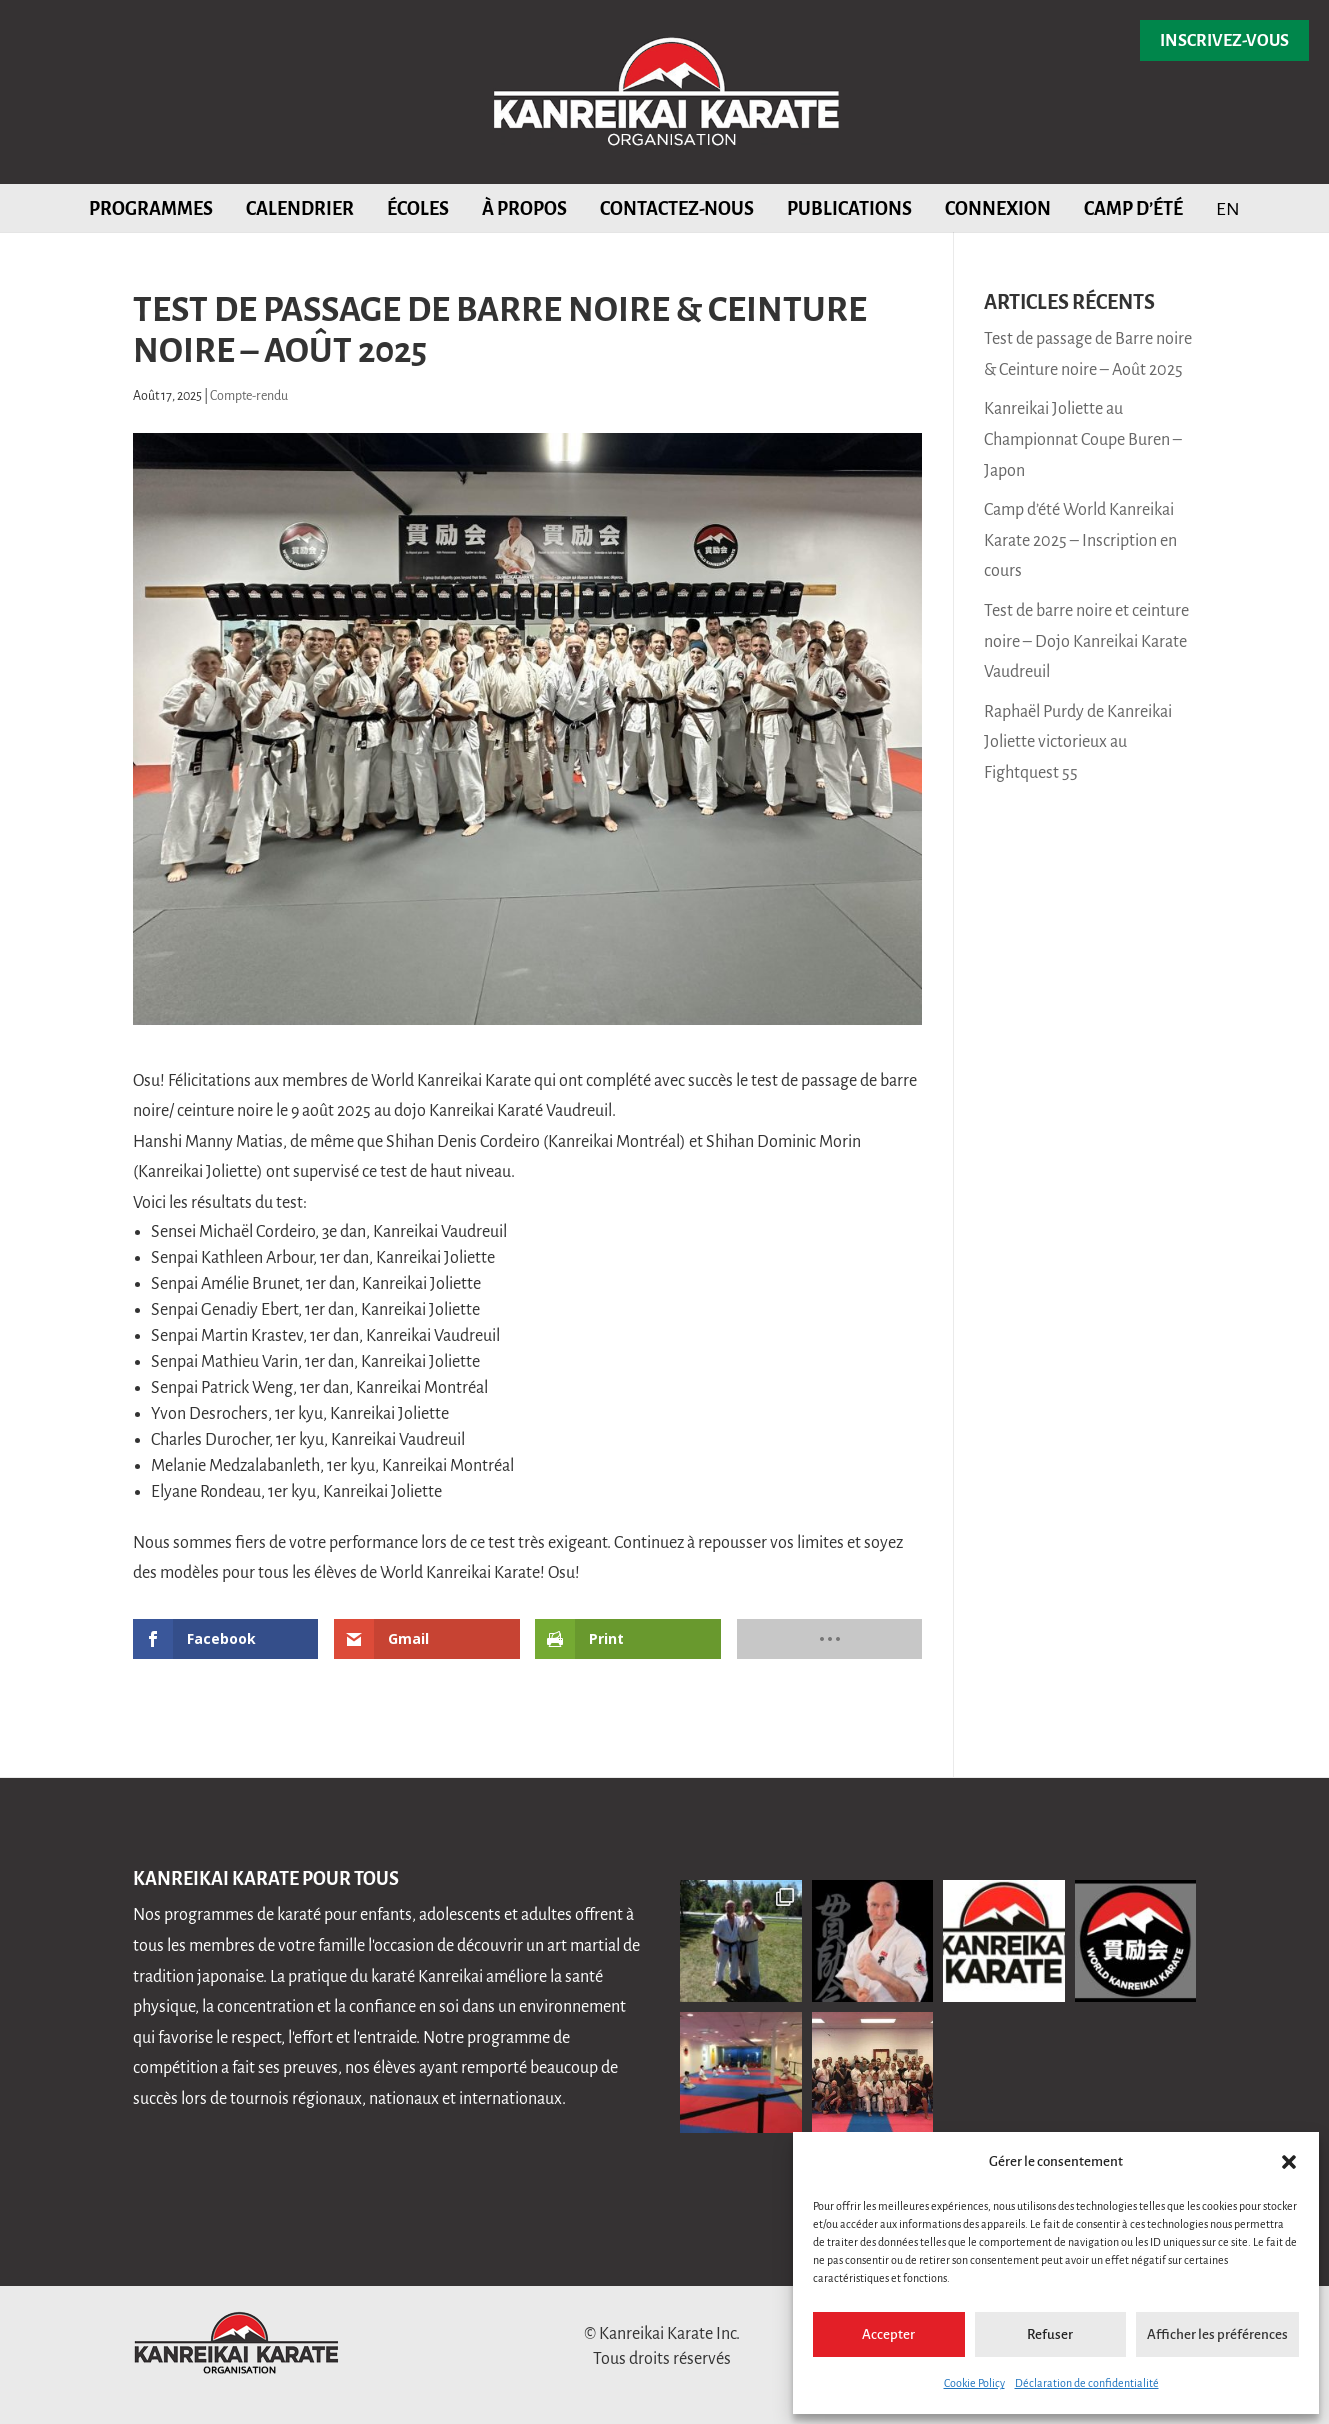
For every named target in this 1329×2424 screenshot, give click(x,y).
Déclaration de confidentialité (1087, 2383)
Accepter (888, 2334)
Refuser (1050, 2334)
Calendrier (300, 209)
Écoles (418, 209)
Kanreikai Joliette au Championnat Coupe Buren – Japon (1083, 439)
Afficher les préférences (1217, 2334)
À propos (524, 209)
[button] (1289, 2162)
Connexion (998, 209)
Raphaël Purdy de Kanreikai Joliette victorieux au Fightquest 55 (1078, 742)
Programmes (151, 209)
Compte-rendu (249, 396)
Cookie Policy (974, 2383)
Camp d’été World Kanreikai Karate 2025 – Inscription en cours (1080, 540)
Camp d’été (1133, 209)
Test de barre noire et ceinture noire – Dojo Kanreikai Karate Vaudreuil (1086, 641)
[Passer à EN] (1228, 208)
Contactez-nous (677, 209)
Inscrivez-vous (1224, 41)
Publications (849, 209)
